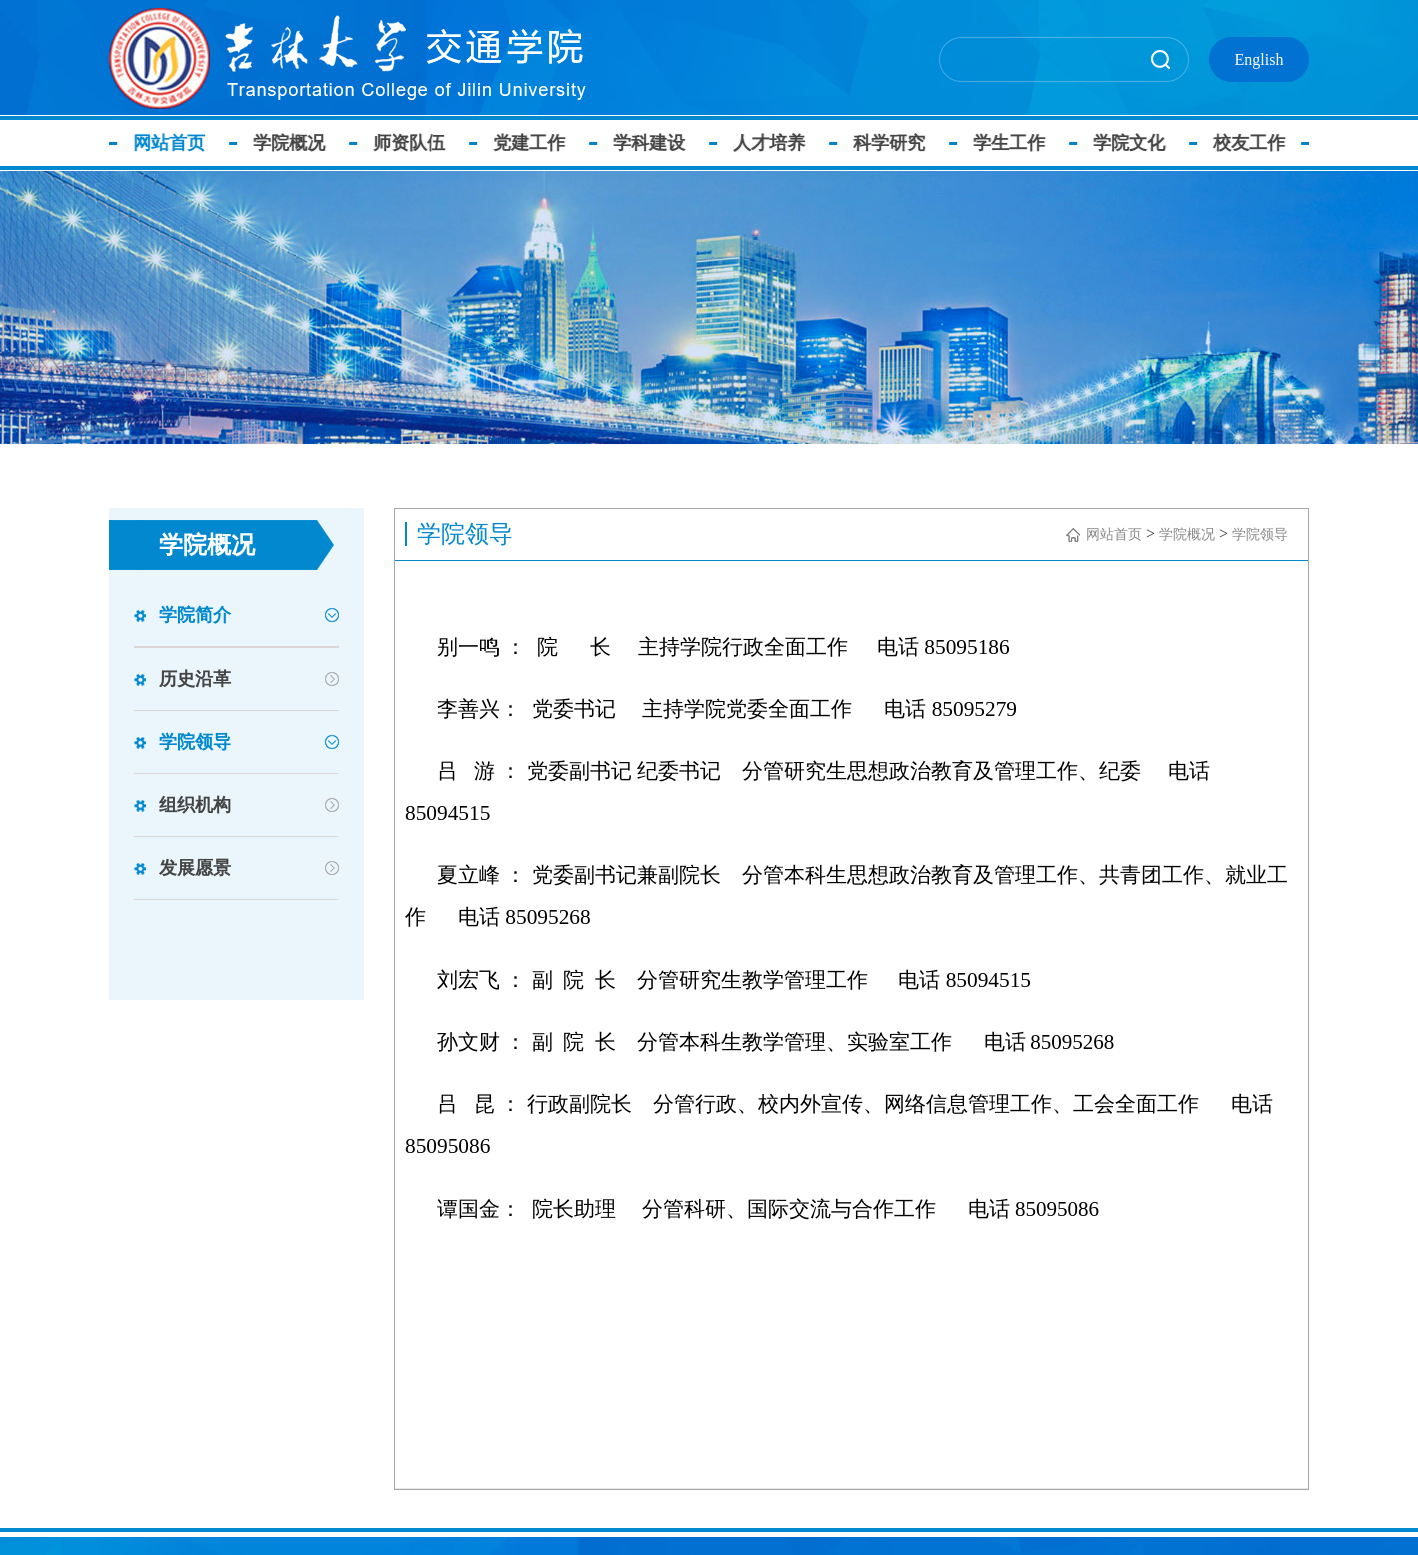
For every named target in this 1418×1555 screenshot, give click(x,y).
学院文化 (1141, 143)
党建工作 (541, 143)
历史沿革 (195, 679)
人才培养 (781, 143)
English (1259, 59)
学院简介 (195, 615)
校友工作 (1261, 143)
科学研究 (901, 143)
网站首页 (181, 143)
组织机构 (195, 805)
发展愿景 (195, 868)
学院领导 (195, 742)
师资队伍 (421, 143)
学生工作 (1021, 143)
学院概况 (301, 143)
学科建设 (661, 143)
